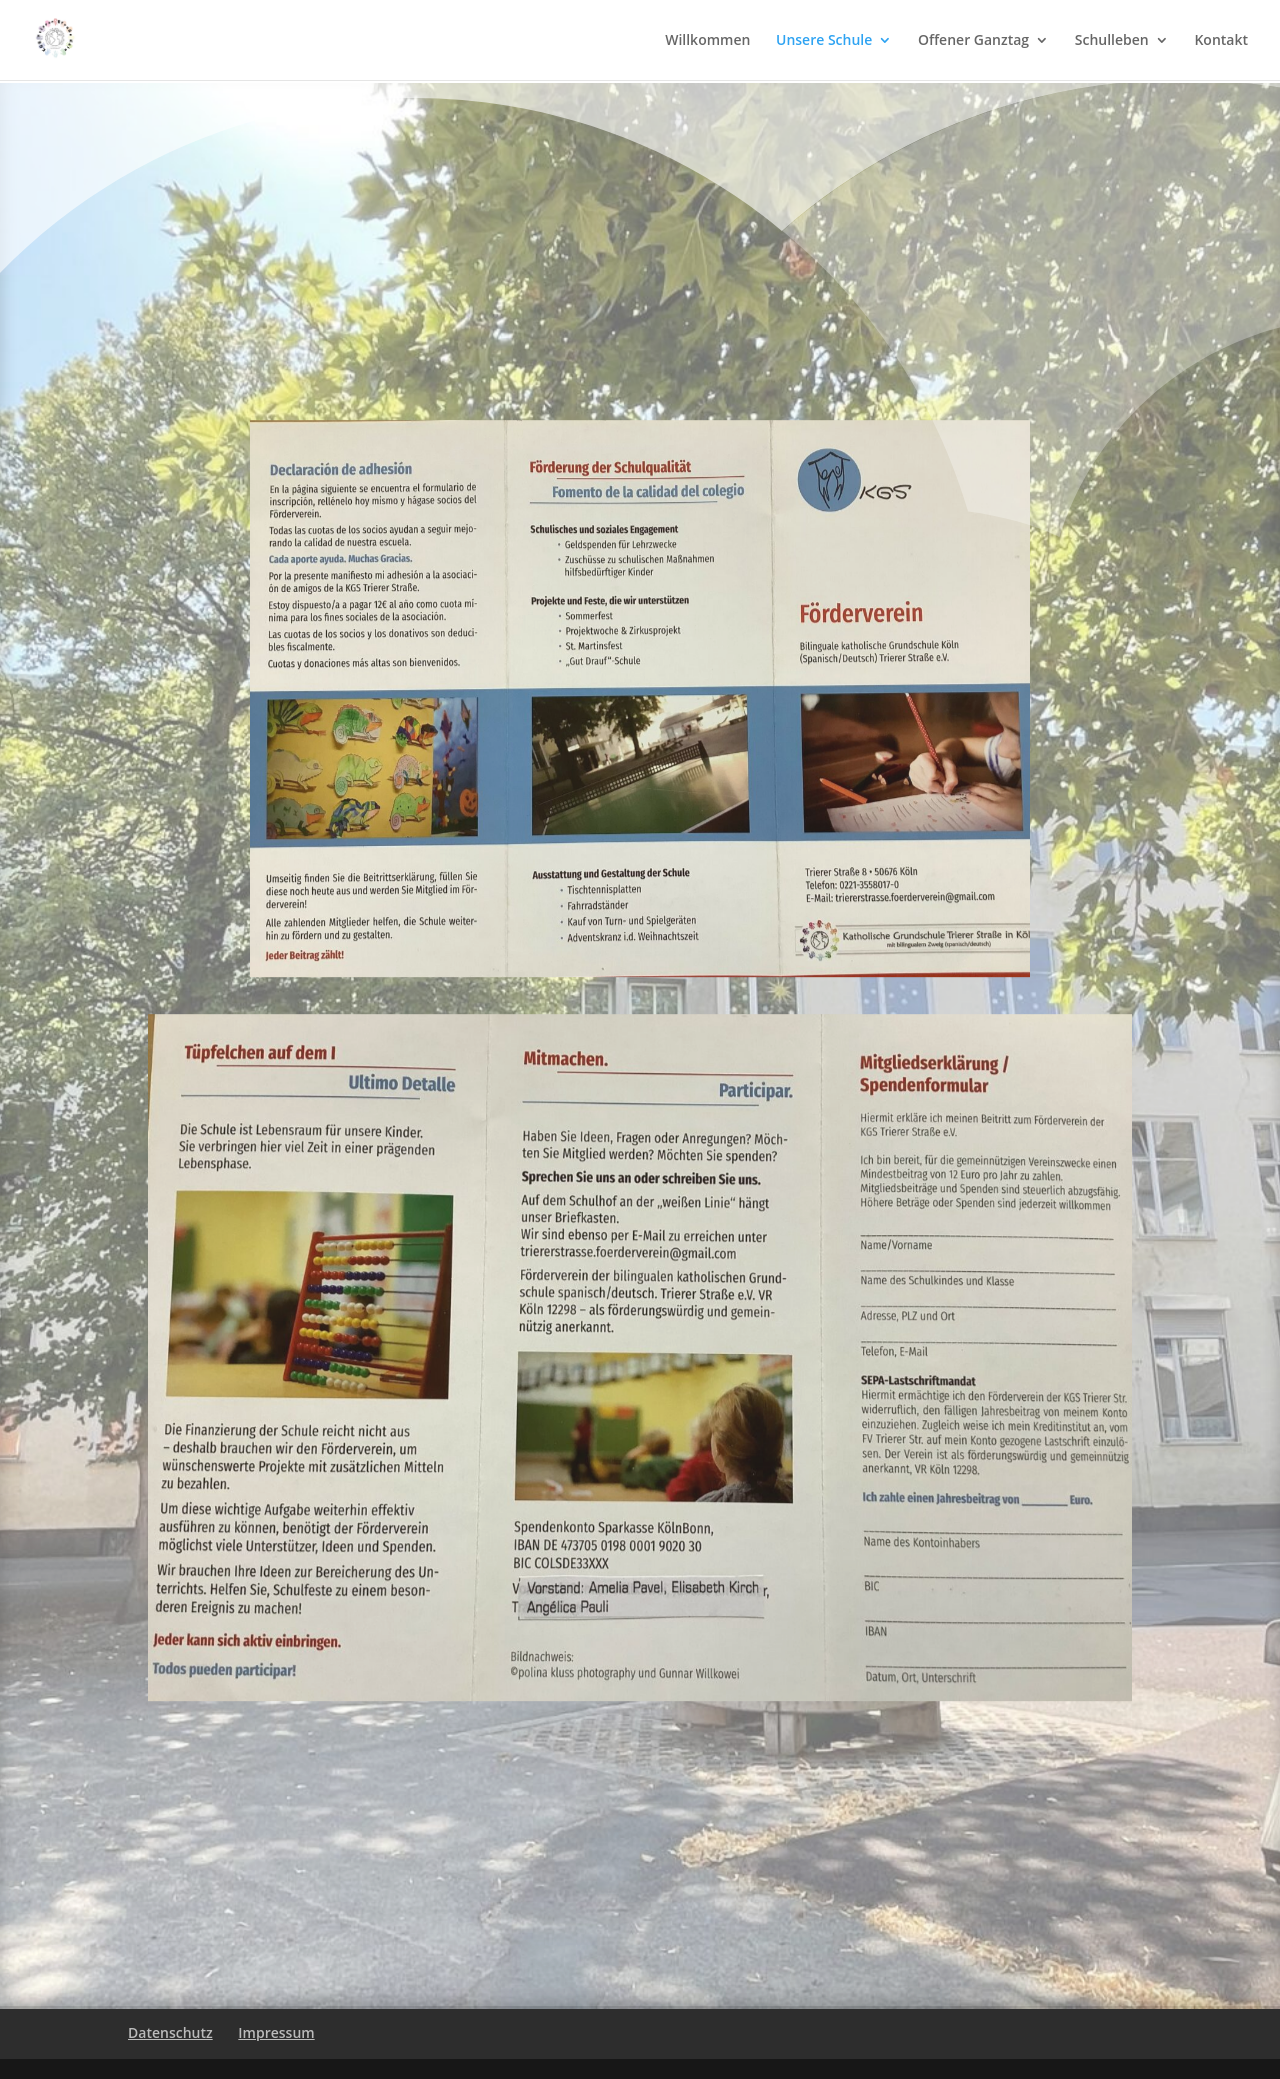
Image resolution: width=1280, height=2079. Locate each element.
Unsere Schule (824, 41)
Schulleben (1112, 41)
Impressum (276, 2032)
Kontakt (1221, 41)
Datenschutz (170, 2032)
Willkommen (707, 41)
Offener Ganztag (973, 41)
